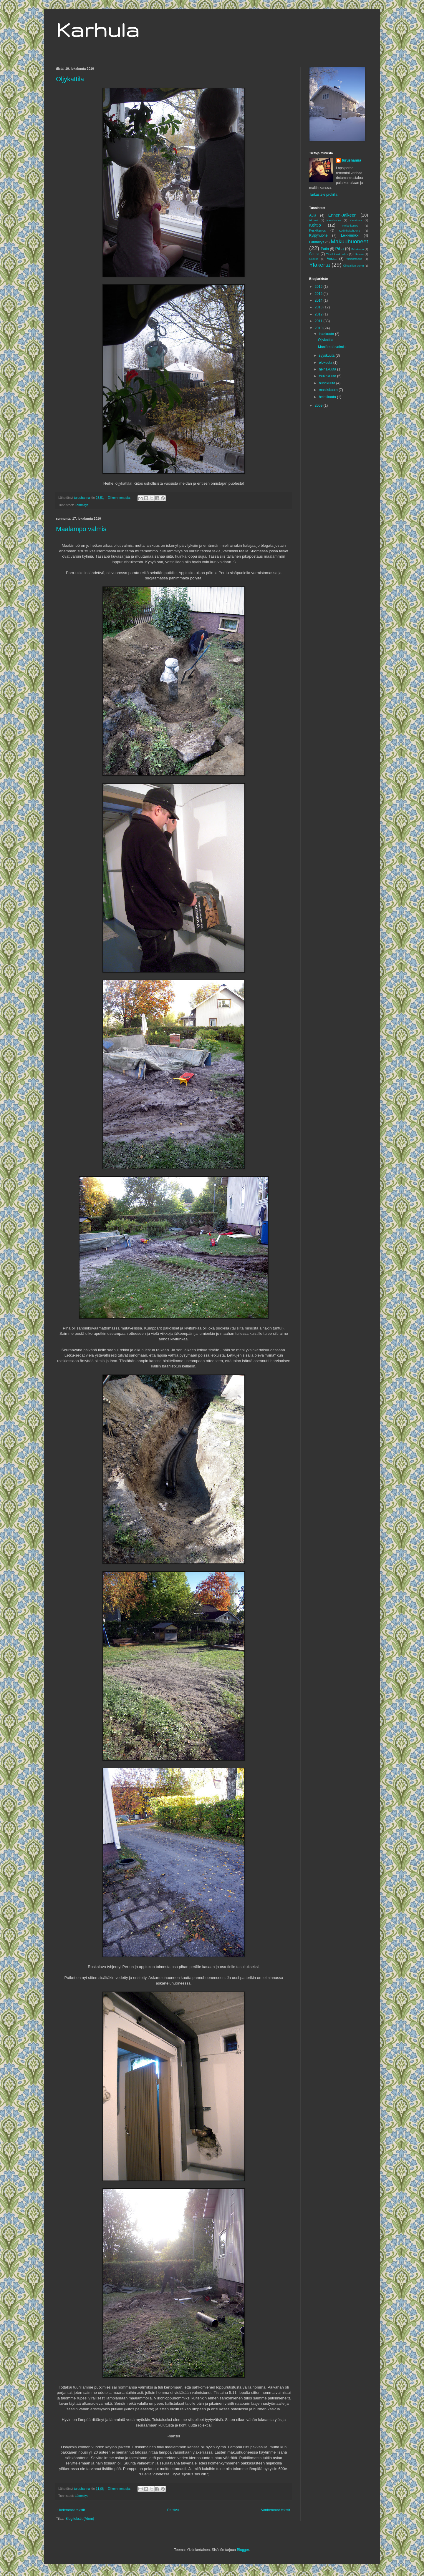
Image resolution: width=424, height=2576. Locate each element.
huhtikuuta (327, 383)
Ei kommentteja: (119, 497)
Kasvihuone (334, 220)
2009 (319, 405)
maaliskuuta (329, 390)
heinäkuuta (328, 369)
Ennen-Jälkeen (342, 215)
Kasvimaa (356, 220)
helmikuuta (328, 397)
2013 (319, 307)
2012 (319, 314)
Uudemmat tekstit (71, 2510)
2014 (319, 300)
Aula (312, 215)
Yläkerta (319, 265)
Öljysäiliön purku (353, 265)
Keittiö (315, 225)
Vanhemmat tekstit (275, 2510)
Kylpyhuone (318, 235)
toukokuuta (328, 376)
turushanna (351, 160)
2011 (319, 321)
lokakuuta (327, 334)
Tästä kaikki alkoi (337, 254)
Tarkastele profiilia (323, 194)
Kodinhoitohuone (349, 230)
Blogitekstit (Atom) (79, 2519)
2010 (319, 328)
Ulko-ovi (358, 254)
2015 (319, 294)
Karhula (97, 29)
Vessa (332, 259)
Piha (339, 248)
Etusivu (173, 2510)
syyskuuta (327, 355)
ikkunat (313, 220)
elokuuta (326, 362)
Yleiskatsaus (354, 258)
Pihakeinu (357, 249)
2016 (319, 287)
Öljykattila (70, 79)
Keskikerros (317, 230)
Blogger (243, 2550)
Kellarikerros (350, 225)
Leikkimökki (350, 235)
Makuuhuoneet (349, 241)
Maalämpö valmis (81, 529)
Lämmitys (81, 505)
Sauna (314, 254)
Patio (325, 249)
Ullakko (313, 258)
